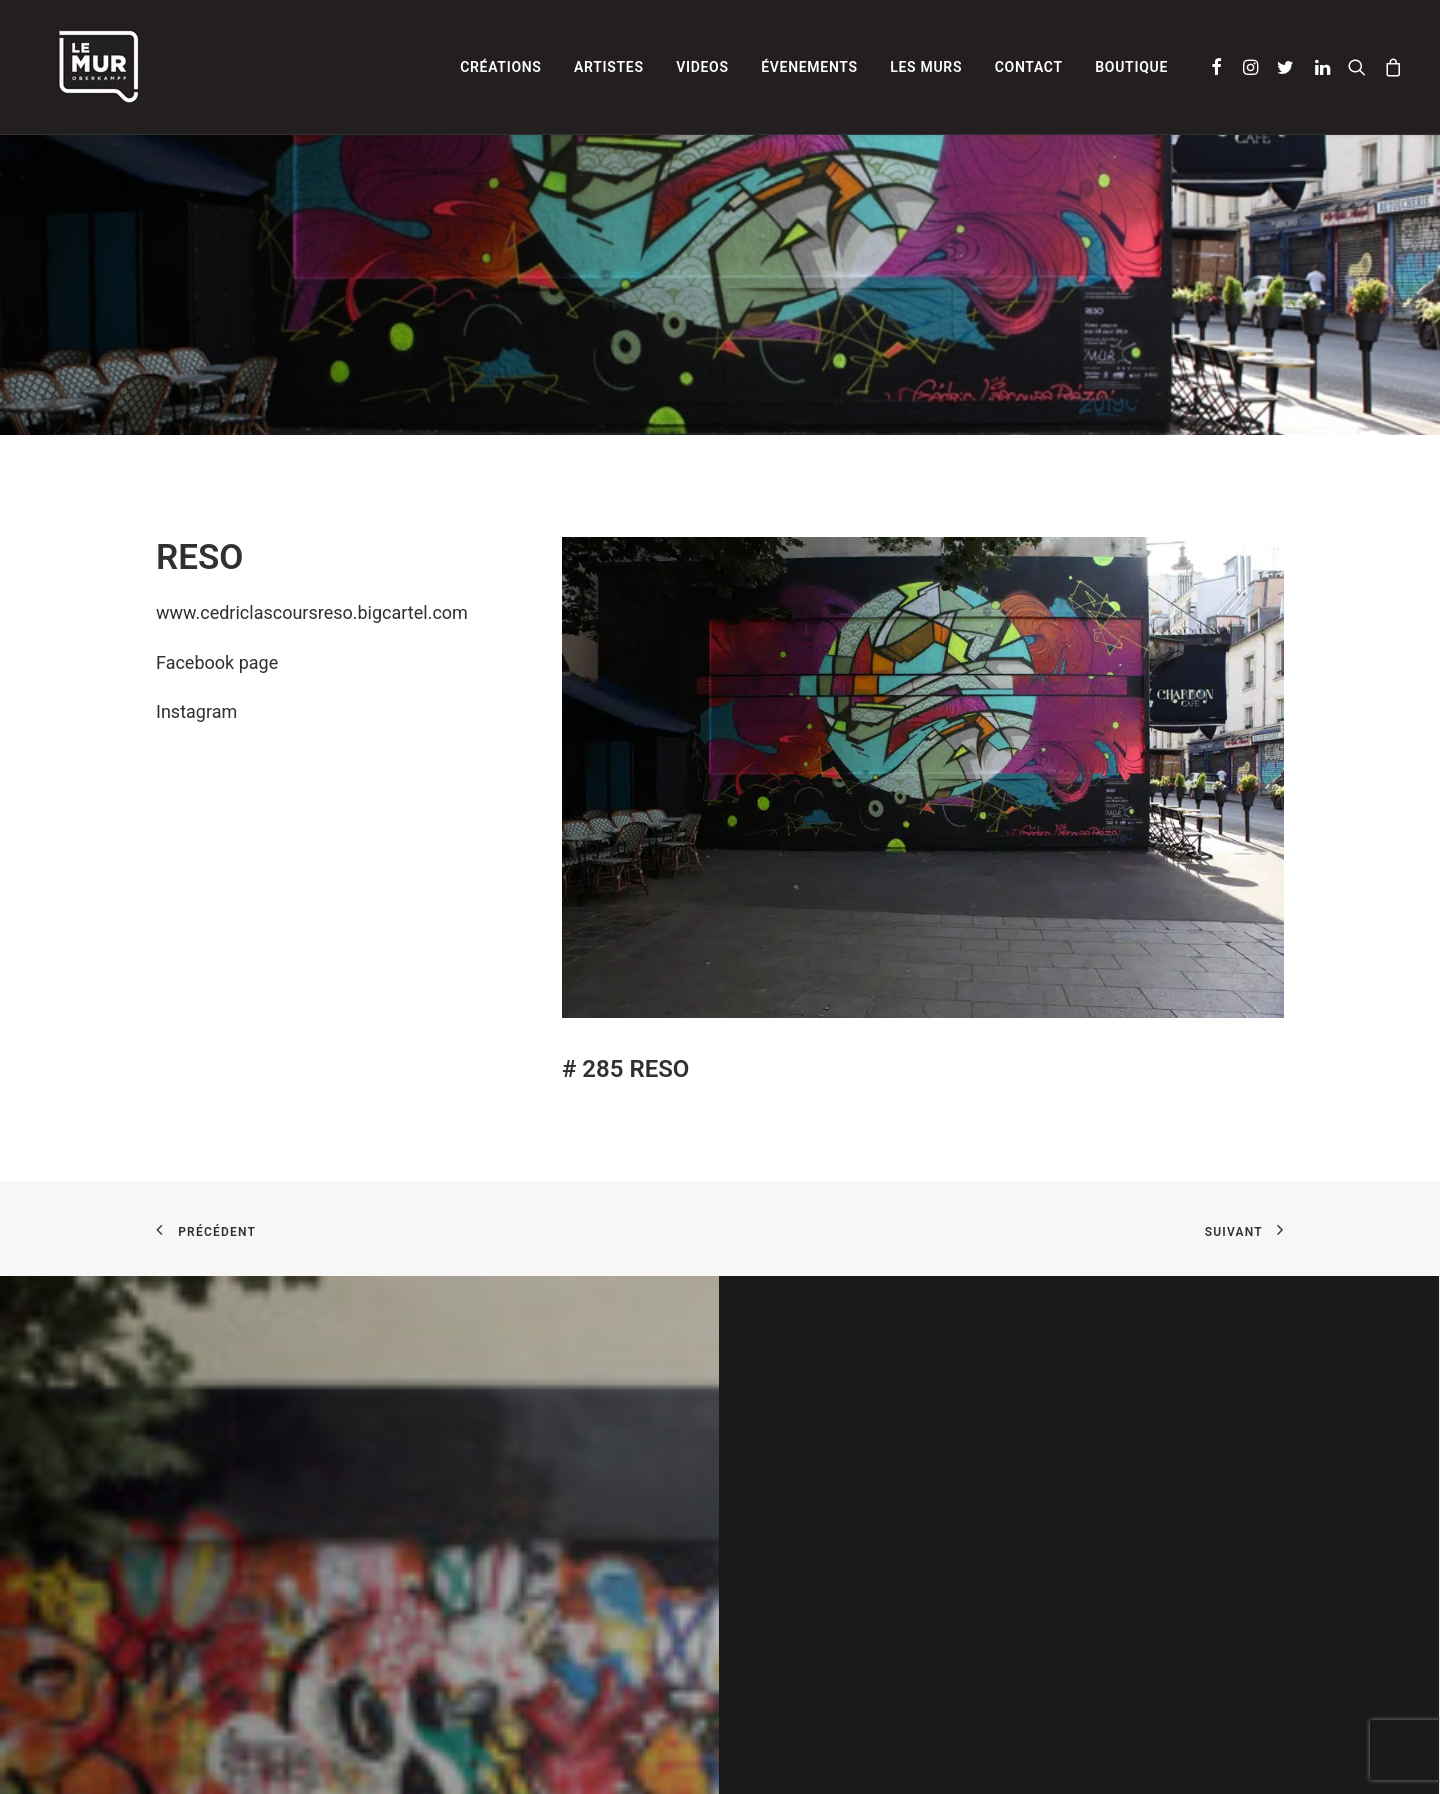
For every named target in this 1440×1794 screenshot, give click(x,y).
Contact (1029, 67)
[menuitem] (500, 67)
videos (702, 67)
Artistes (609, 67)
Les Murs (926, 67)
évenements (809, 67)
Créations (500, 67)
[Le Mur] (80, 67)
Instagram (196, 711)
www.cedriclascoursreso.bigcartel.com (312, 612)
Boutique (1131, 67)
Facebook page (217, 662)
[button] (1217, 67)
